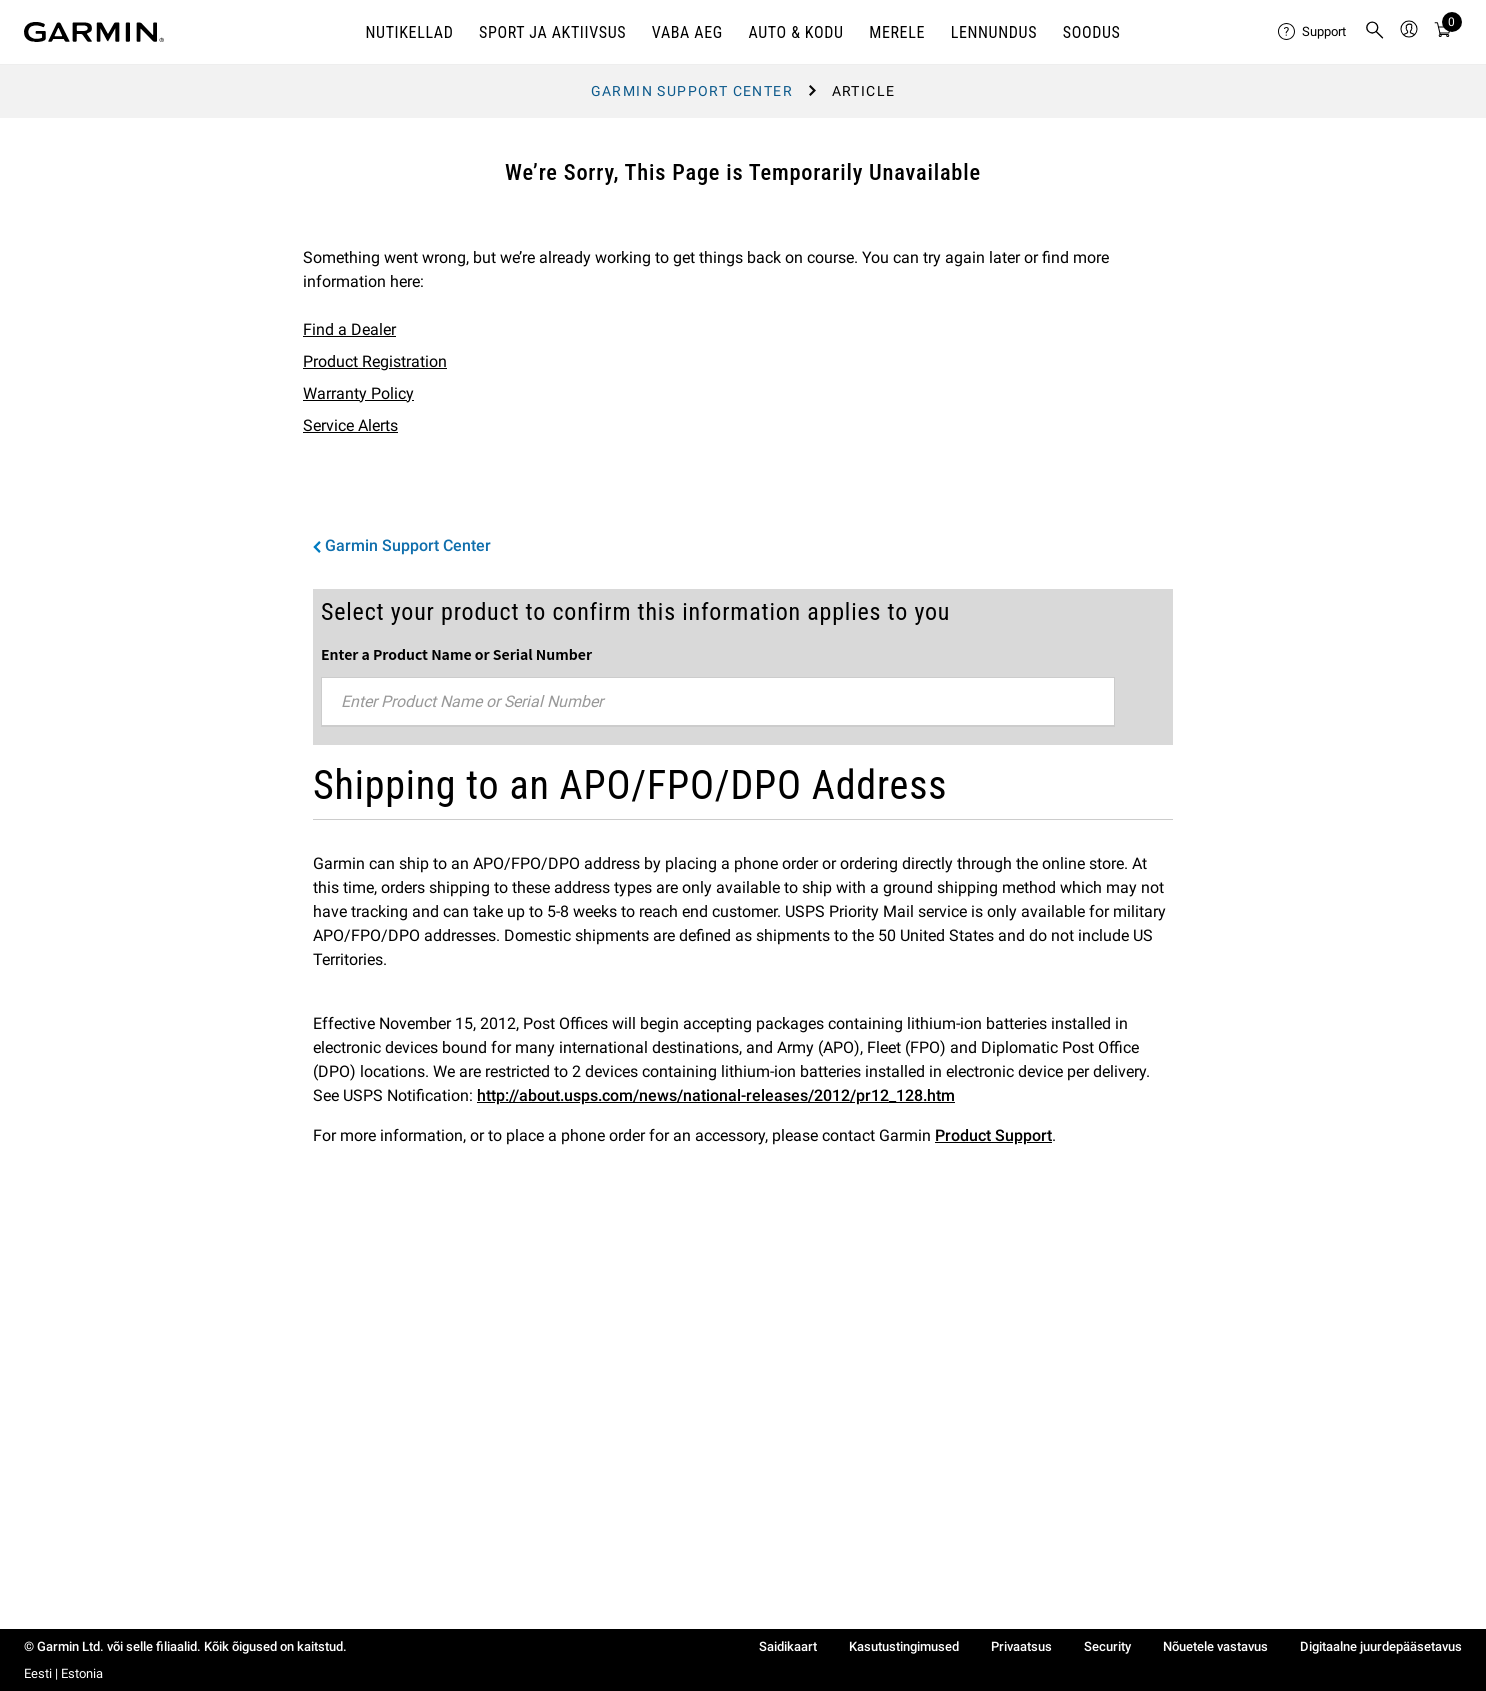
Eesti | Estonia (63, 1673)
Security (1107, 1646)
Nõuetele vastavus (1215, 1646)
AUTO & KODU (795, 32)
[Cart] (1443, 32)
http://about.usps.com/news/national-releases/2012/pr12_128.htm (716, 1095)
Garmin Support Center (692, 91)
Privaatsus (1021, 1646)
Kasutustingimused (904, 1646)
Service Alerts (350, 425)
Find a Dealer (349, 329)
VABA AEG (687, 32)
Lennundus (994, 32)
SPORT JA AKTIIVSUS (552, 32)
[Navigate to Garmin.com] (94, 32)
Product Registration (375, 361)
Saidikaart (788, 1646)
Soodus (1092, 32)
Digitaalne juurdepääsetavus (1381, 1646)
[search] (1375, 32)
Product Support (993, 1135)
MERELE (897, 32)
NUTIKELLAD (409, 32)
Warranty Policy (358, 393)
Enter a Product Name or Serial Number (456, 654)
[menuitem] (1313, 32)
